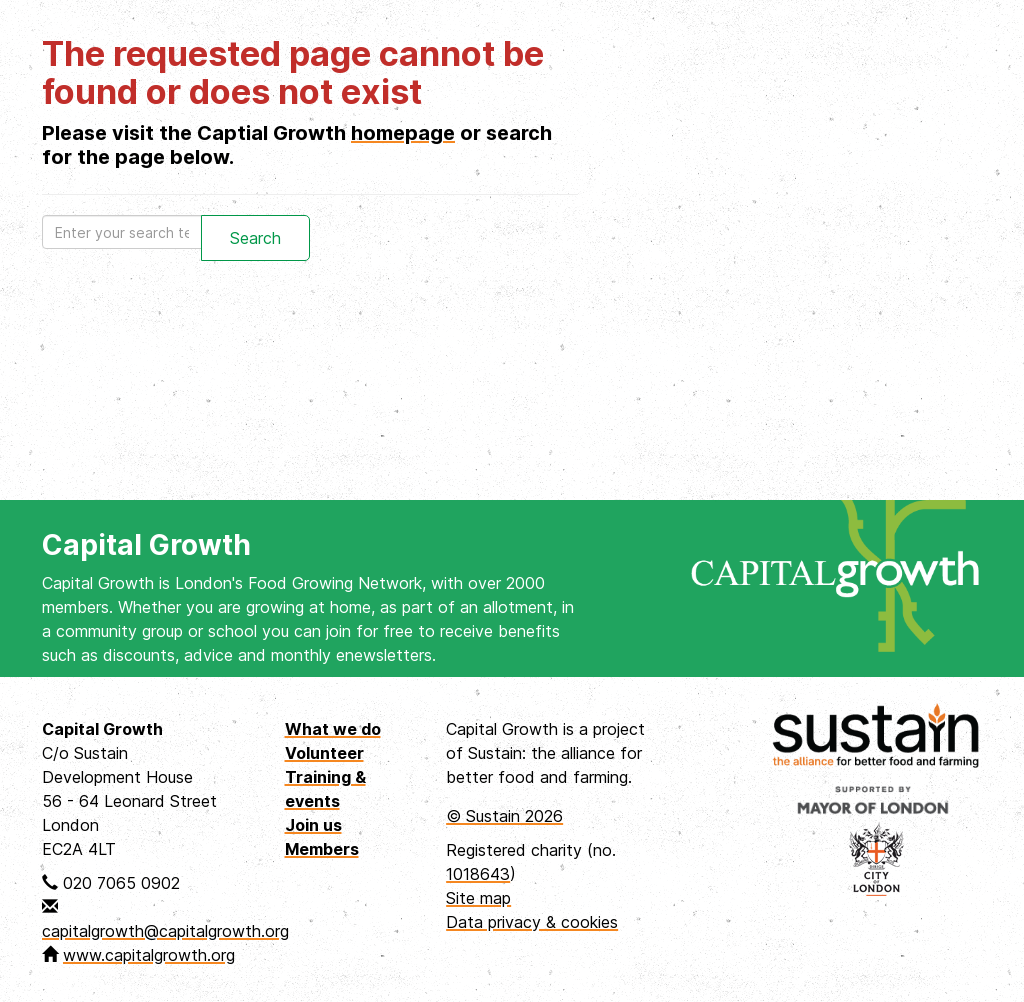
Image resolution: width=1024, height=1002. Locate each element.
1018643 (478, 874)
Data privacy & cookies (532, 922)
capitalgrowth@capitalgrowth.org (165, 931)
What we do (333, 729)
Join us (313, 825)
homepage (403, 133)
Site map (478, 898)
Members (322, 849)
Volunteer (324, 753)
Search (255, 238)
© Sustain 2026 (504, 816)
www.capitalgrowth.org (149, 955)
